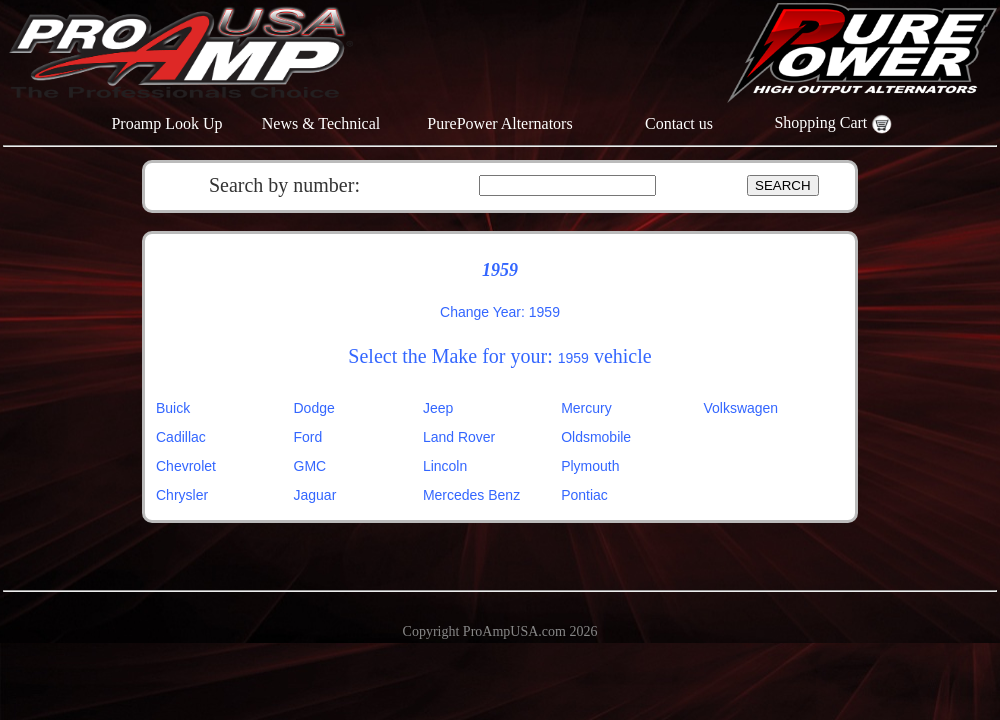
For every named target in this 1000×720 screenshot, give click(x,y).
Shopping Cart (832, 122)
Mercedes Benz (471, 495)
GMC (310, 466)
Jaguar (315, 495)
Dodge (314, 408)
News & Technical (321, 123)
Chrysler (182, 495)
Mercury (586, 408)
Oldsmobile (596, 437)
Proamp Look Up (166, 123)
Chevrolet (186, 466)
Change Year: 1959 (500, 312)
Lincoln (445, 466)
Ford (308, 437)
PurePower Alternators (499, 123)
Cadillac (181, 437)
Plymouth (590, 466)
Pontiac (584, 495)
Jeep (438, 408)
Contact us (679, 123)
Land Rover (459, 437)
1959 (573, 358)
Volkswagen (740, 408)
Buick (173, 408)
